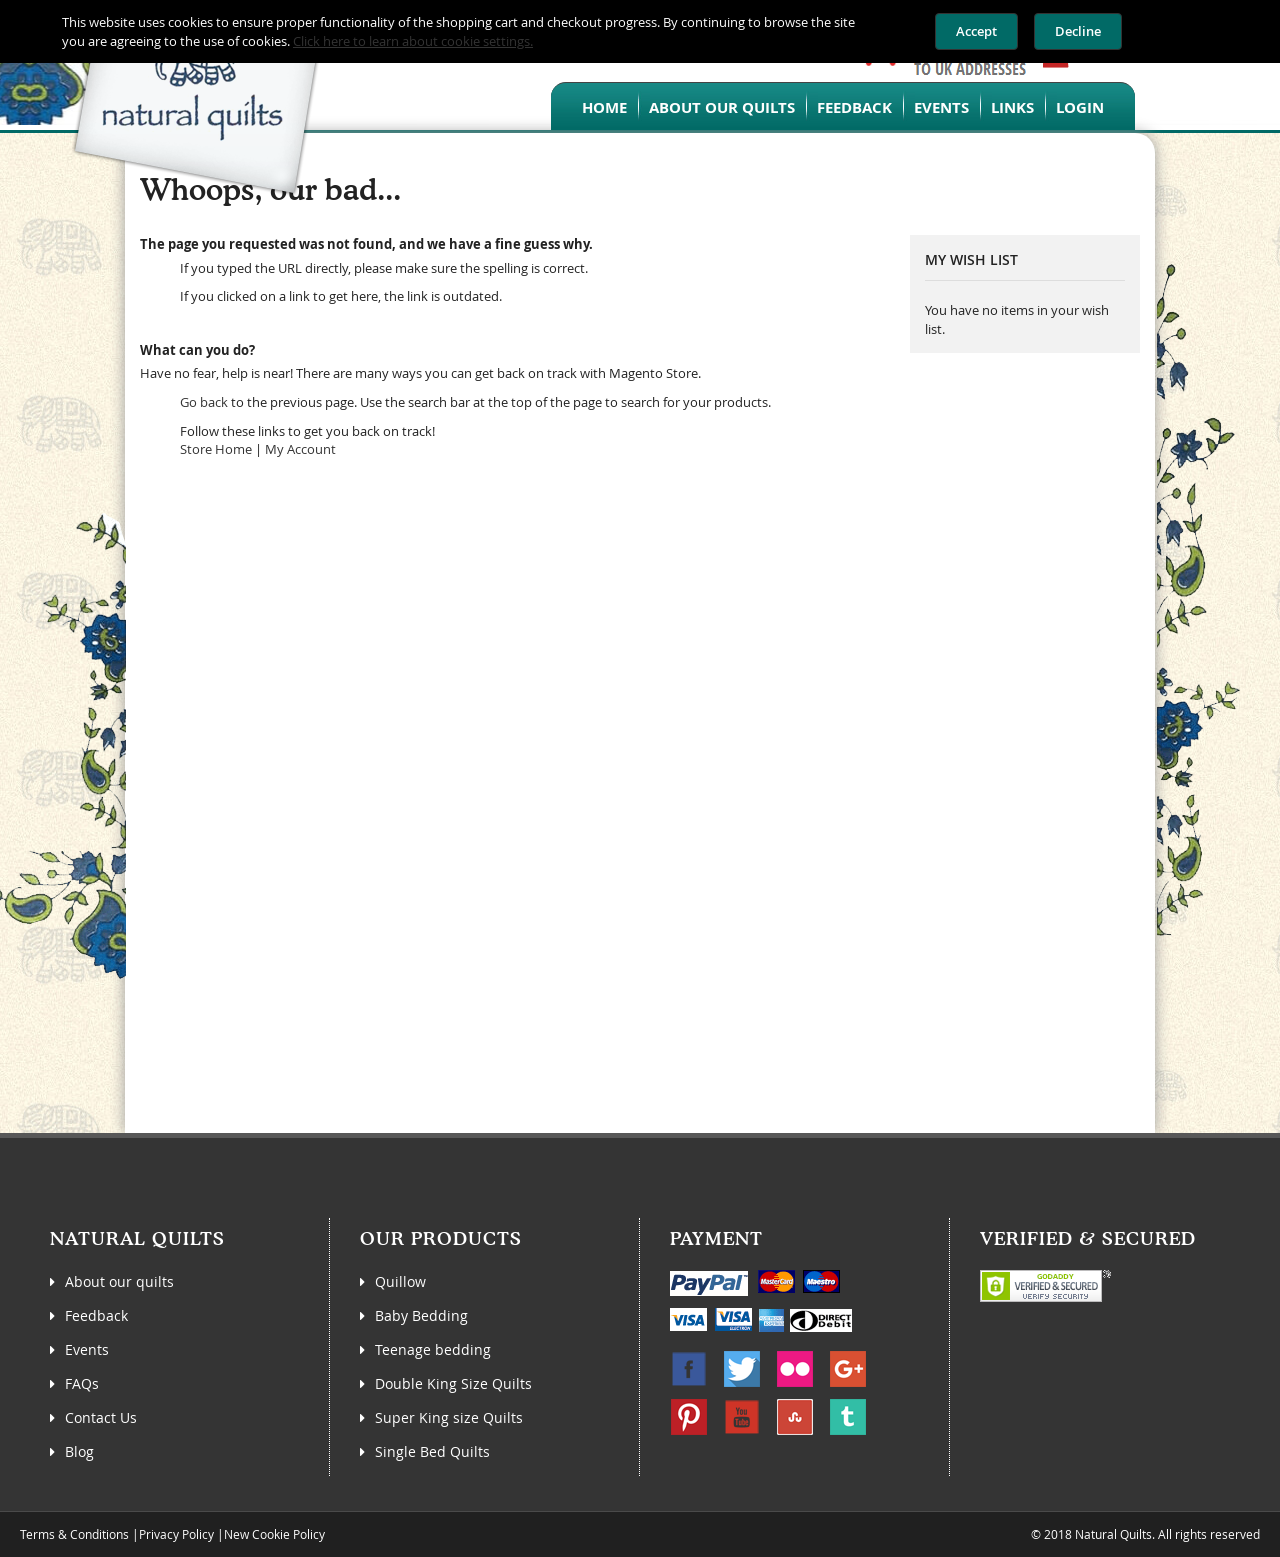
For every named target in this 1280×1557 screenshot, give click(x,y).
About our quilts (722, 107)
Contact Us (101, 1417)
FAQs (82, 1383)
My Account (300, 449)
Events (941, 107)
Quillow (400, 1281)
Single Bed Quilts (432, 1451)
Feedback (854, 107)
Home (604, 107)
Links (1012, 107)
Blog (79, 1451)
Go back (204, 402)
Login (1080, 107)
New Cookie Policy (274, 1534)
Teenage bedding (433, 1349)
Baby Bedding (421, 1315)
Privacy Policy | (181, 1534)
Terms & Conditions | (79, 1534)
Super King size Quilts (449, 1417)
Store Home (216, 449)
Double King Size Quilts (453, 1383)
